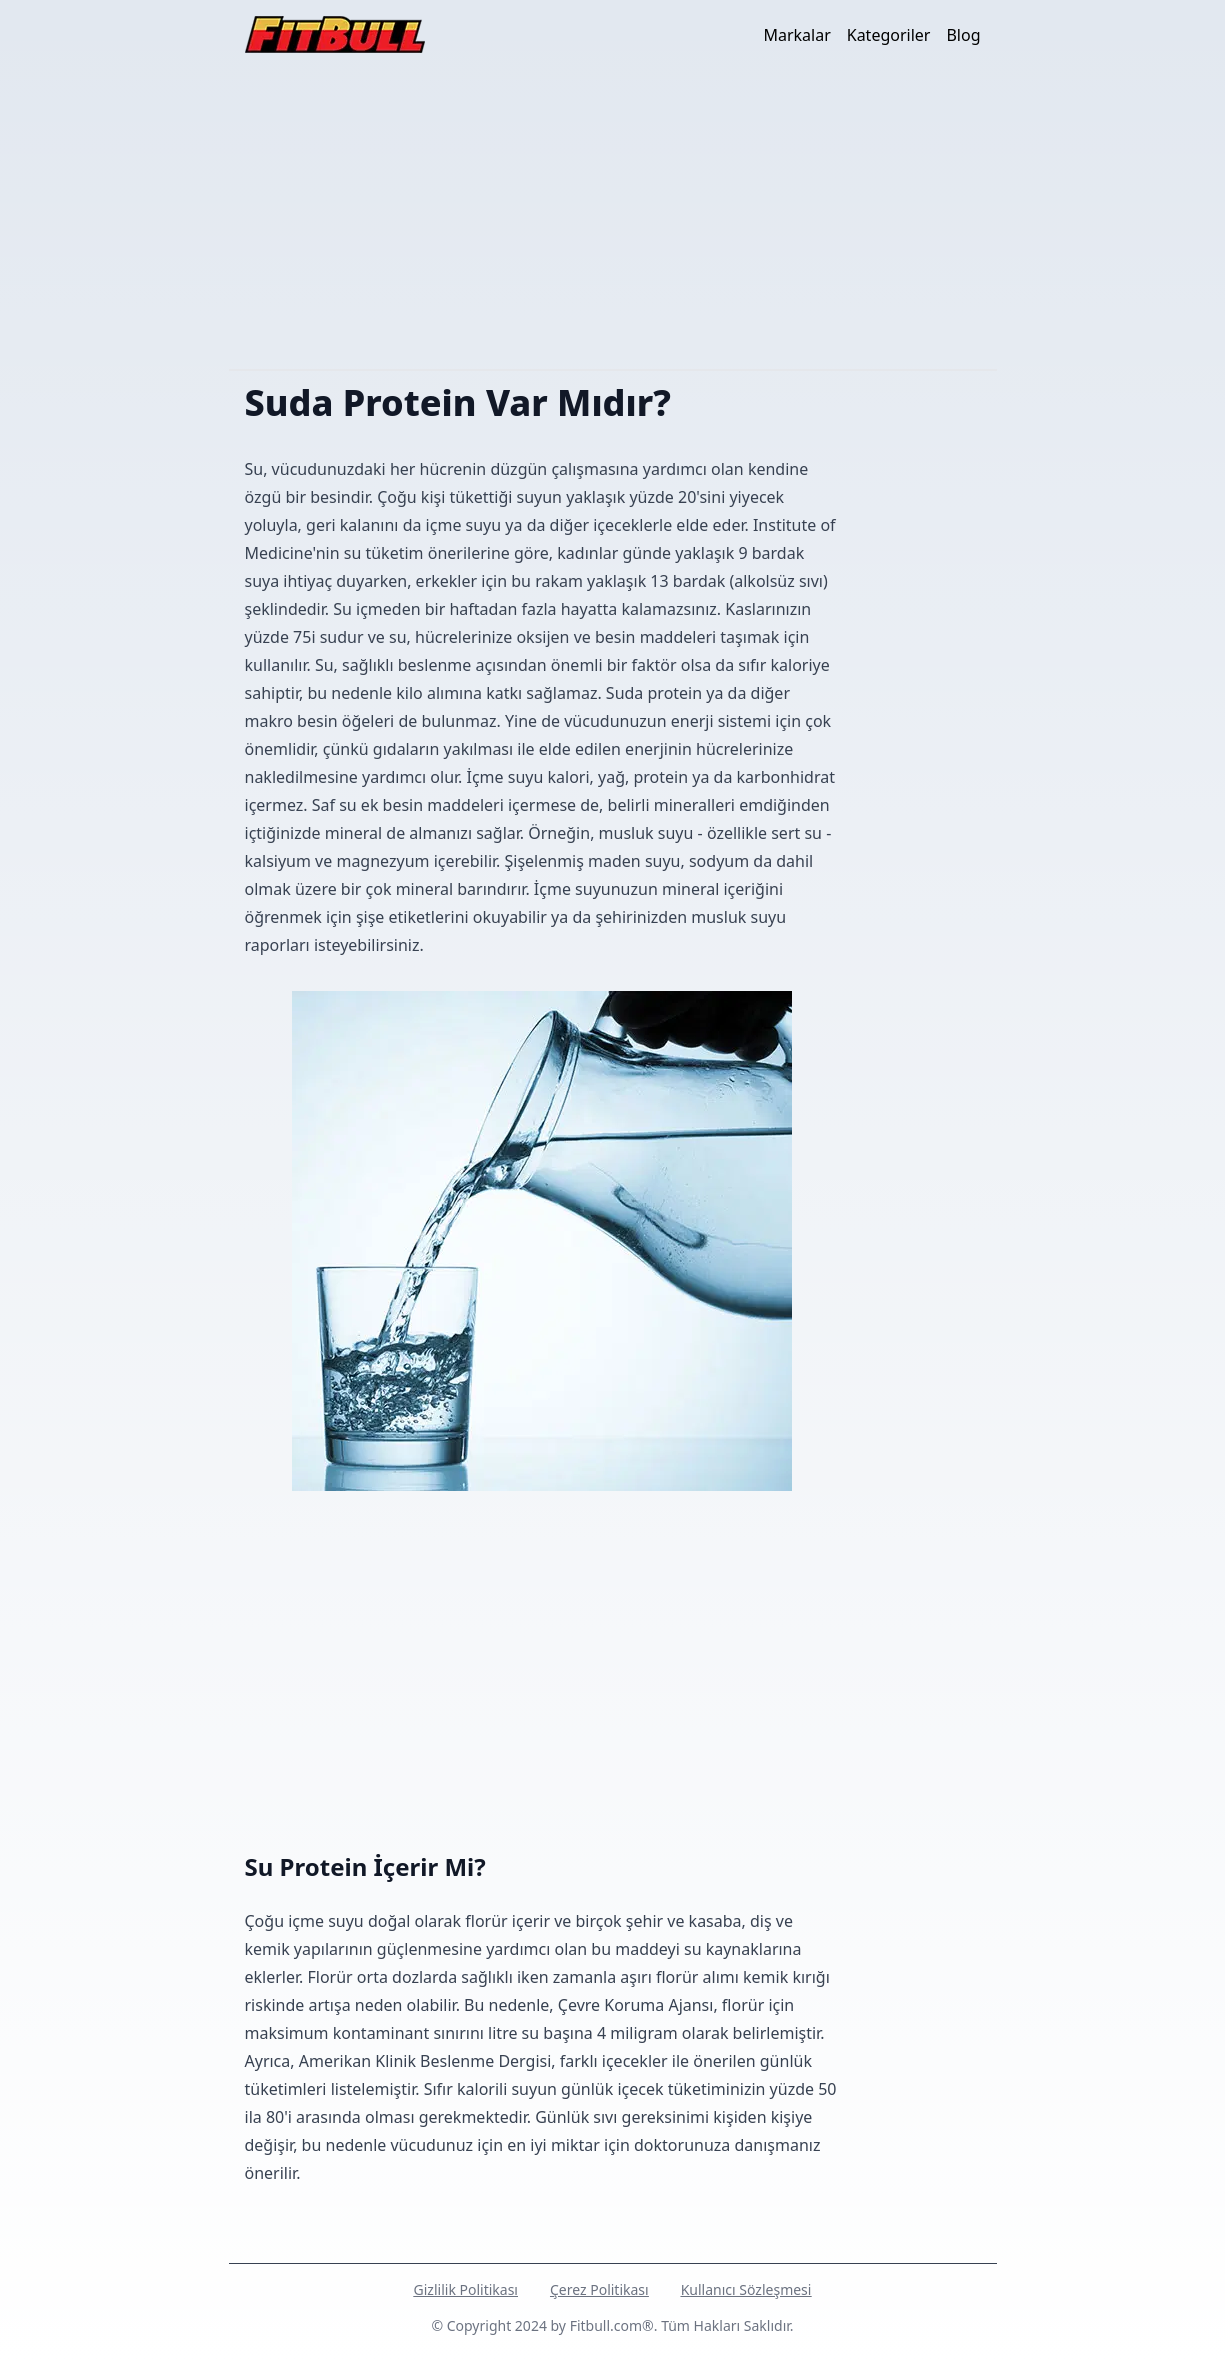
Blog (963, 35)
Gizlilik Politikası (466, 2289)
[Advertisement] (613, 219)
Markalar (796, 35)
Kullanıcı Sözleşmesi (746, 2289)
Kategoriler (889, 35)
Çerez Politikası (599, 2289)
